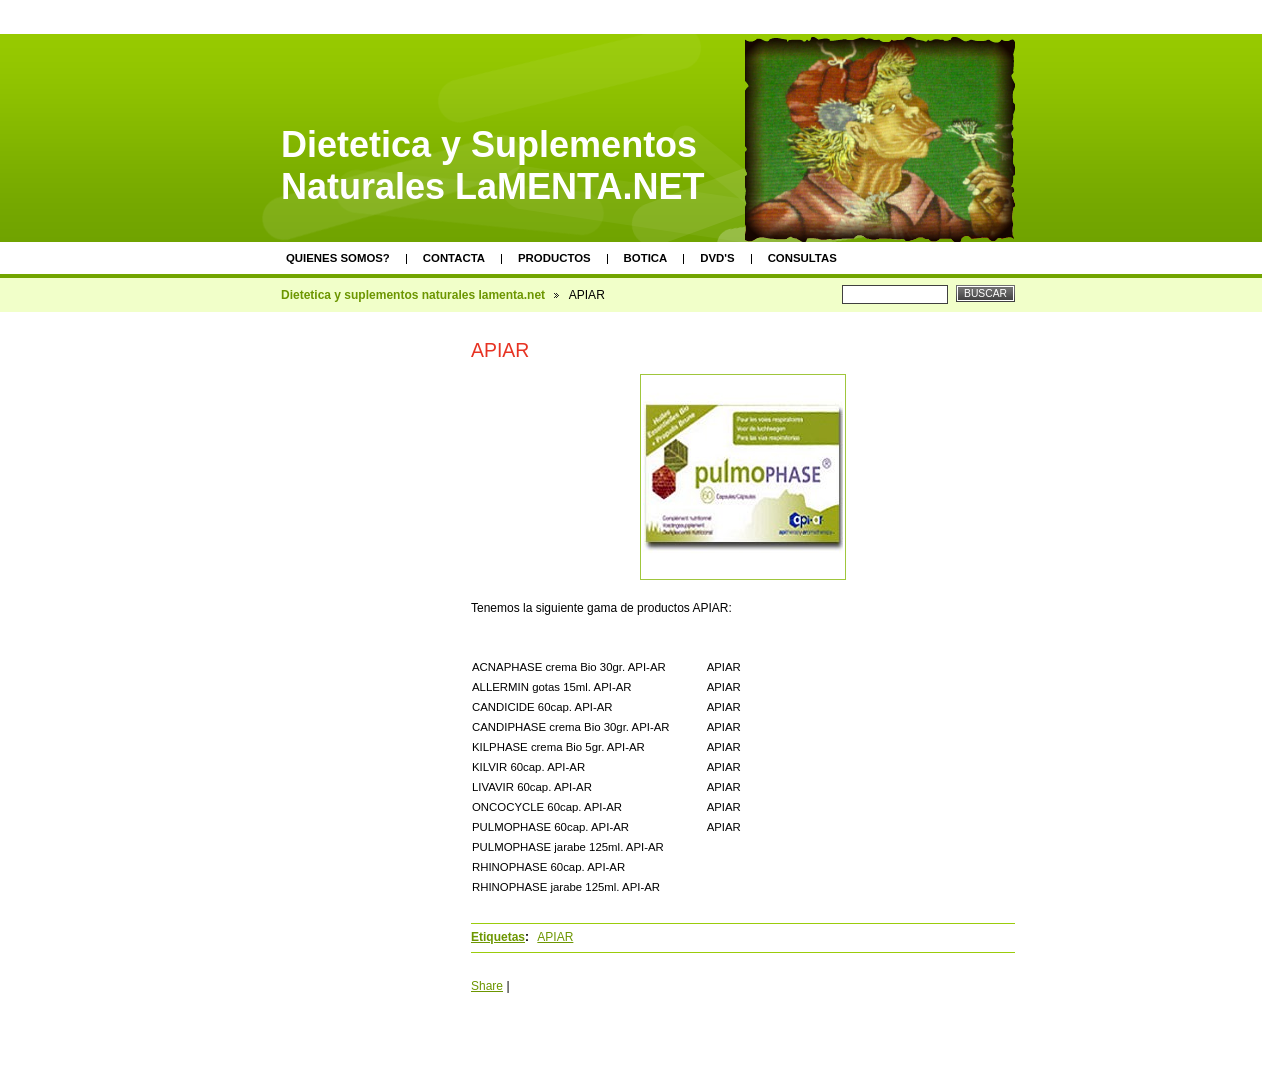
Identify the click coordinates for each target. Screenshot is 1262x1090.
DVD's (717, 258)
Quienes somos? (338, 258)
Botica (646, 258)
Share (487, 986)
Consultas (802, 258)
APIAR (555, 937)
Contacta (454, 258)
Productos (554, 258)
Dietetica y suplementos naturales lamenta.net (413, 295)
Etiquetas (498, 937)
